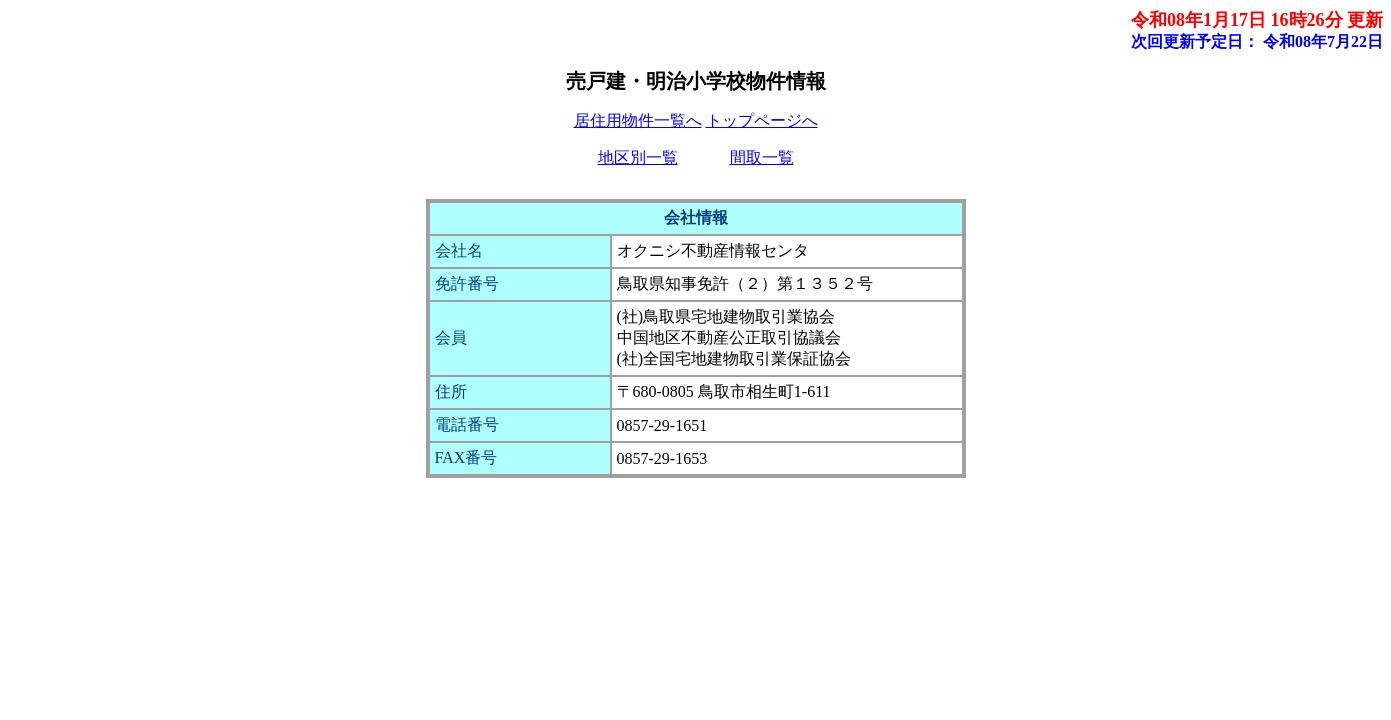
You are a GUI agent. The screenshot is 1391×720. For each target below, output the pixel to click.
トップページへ (762, 120)
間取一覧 (762, 157)
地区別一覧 (638, 157)
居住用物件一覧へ (638, 120)
